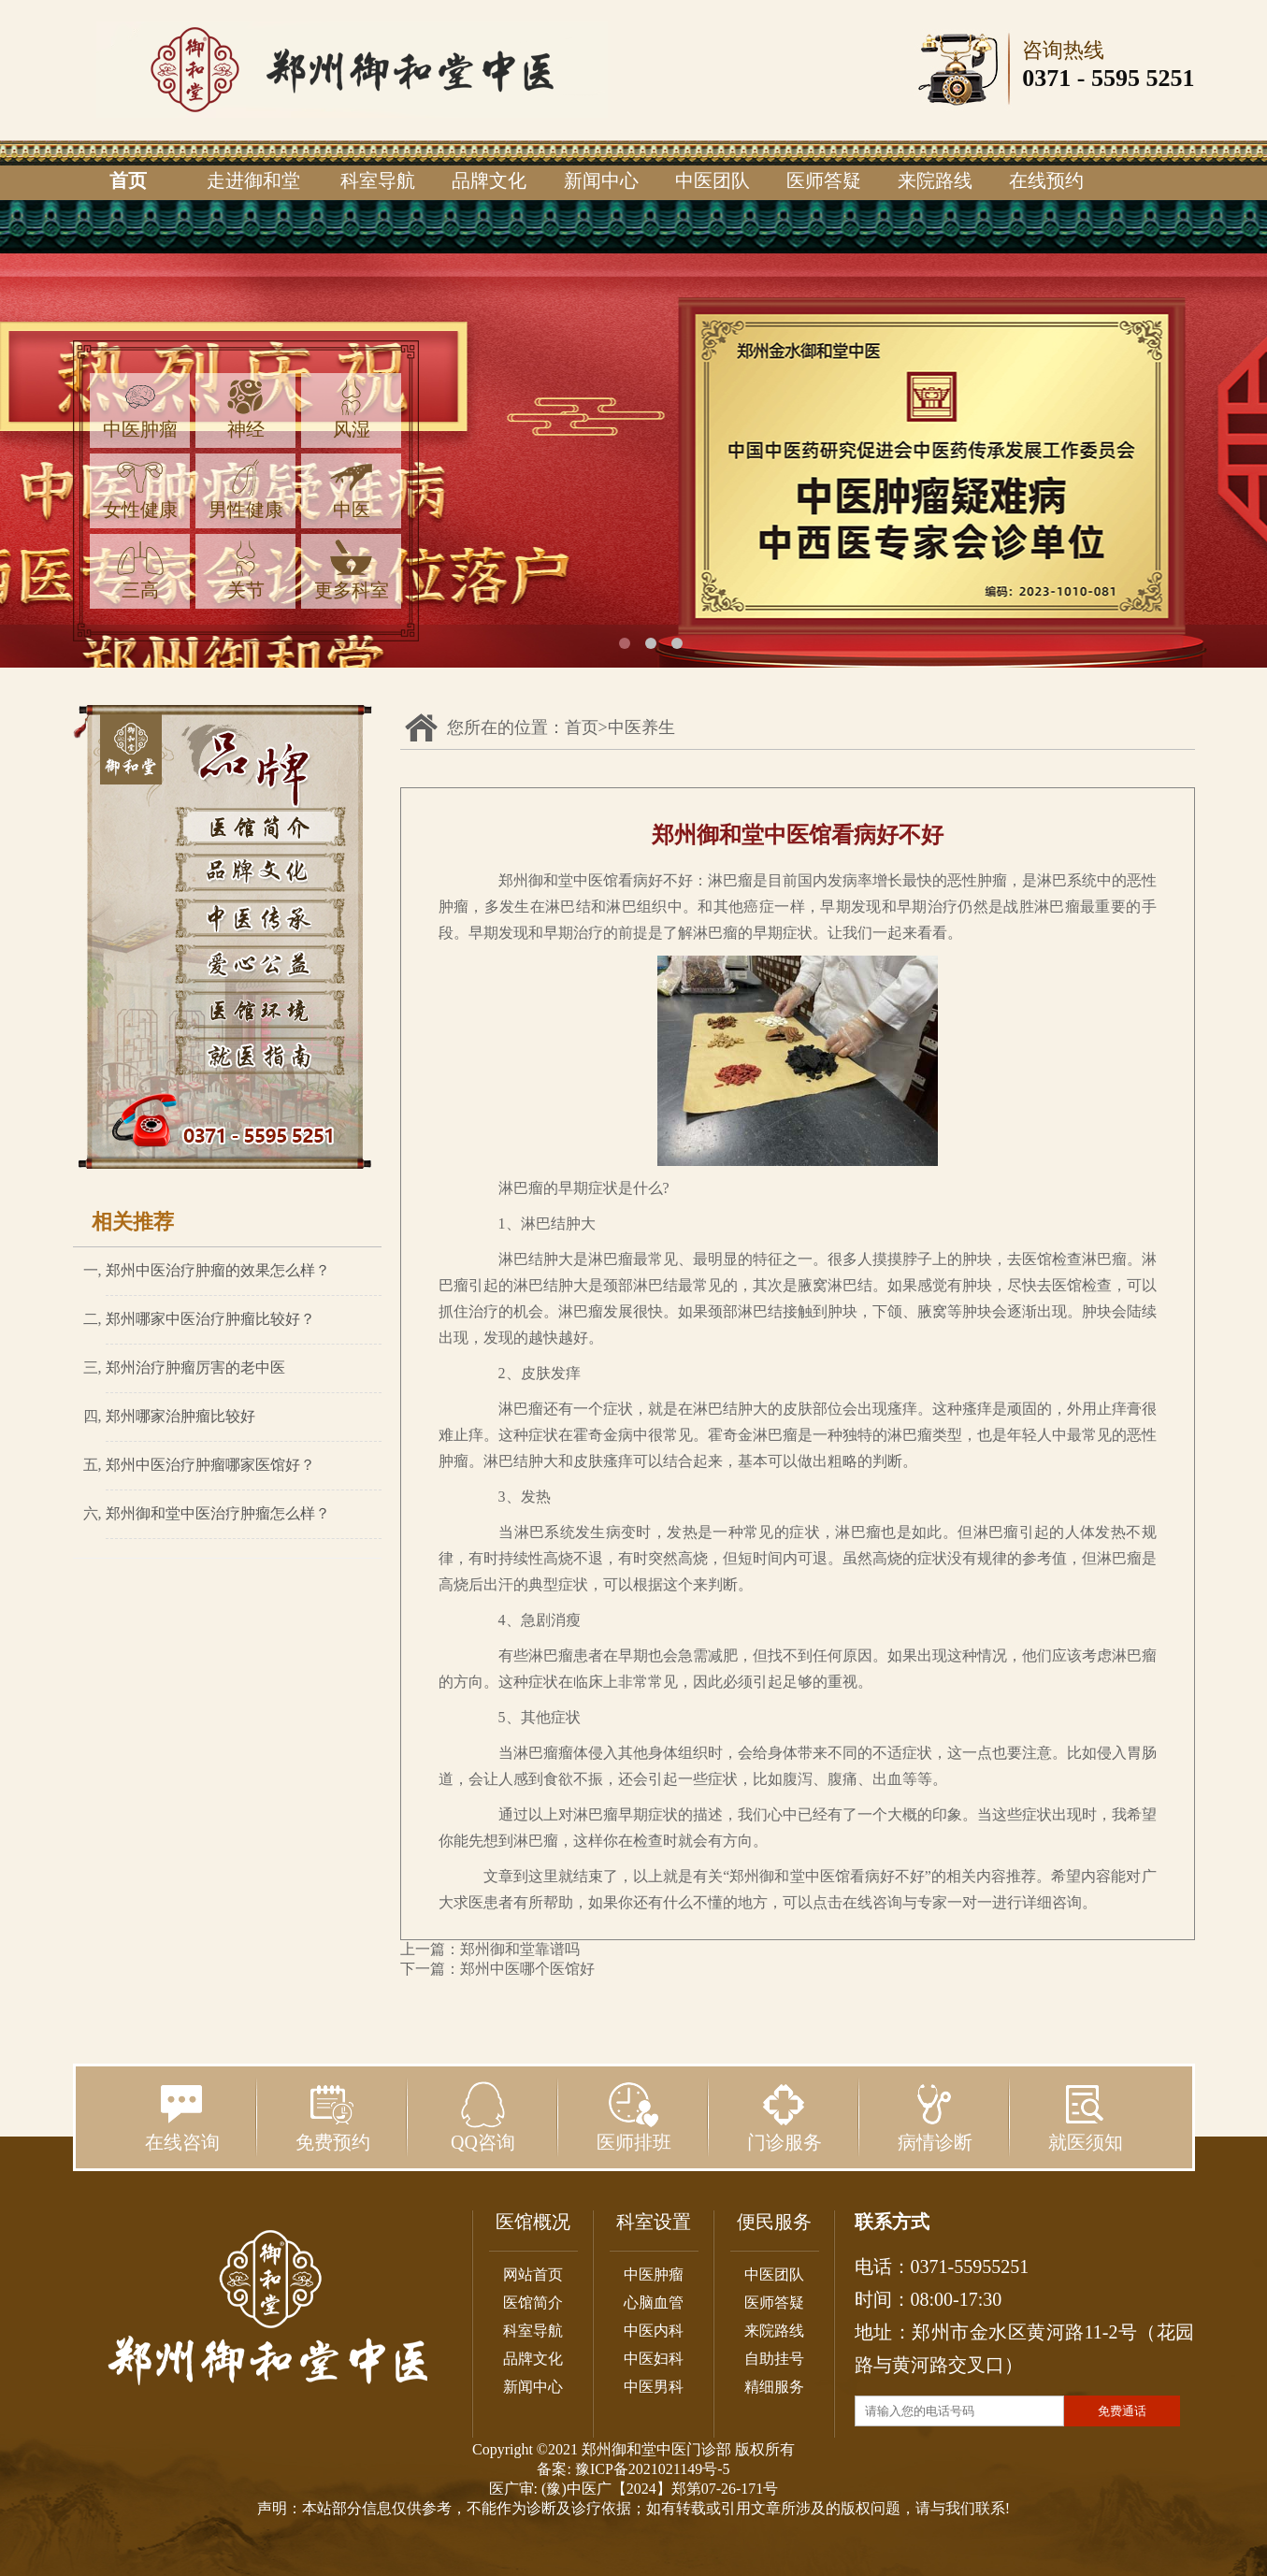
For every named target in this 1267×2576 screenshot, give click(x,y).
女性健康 (140, 489)
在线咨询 (182, 2116)
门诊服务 (784, 2116)
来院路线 (935, 180)
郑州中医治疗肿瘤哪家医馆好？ (210, 1465)
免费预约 (332, 2116)
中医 (351, 489)
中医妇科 (654, 2359)
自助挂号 (774, 2359)
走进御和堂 (253, 180)
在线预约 (1046, 180)
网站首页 (533, 2274)
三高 (140, 570)
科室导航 (377, 180)
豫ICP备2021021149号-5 (652, 2469)
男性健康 (246, 489)
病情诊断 (935, 2116)
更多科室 (351, 570)
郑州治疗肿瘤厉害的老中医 (195, 1367)
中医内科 (654, 2331)
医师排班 (634, 2116)
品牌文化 (489, 180)
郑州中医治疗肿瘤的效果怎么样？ (218, 1270)
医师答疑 (823, 180)
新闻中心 (601, 180)
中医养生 (641, 727)
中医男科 (654, 2387)
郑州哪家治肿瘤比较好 (180, 1416)
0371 (1046, 78)
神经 (246, 409)
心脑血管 (654, 2302)
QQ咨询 (483, 2116)
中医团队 (712, 180)
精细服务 (774, 2387)
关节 (246, 570)
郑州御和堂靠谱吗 (520, 1949)
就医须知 (1085, 2116)
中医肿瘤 (140, 409)
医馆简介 (533, 2302)
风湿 (351, 409)
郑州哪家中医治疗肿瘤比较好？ (210, 1319)
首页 (128, 180)
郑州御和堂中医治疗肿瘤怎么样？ (218, 1513)
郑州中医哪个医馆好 (527, 1969)
